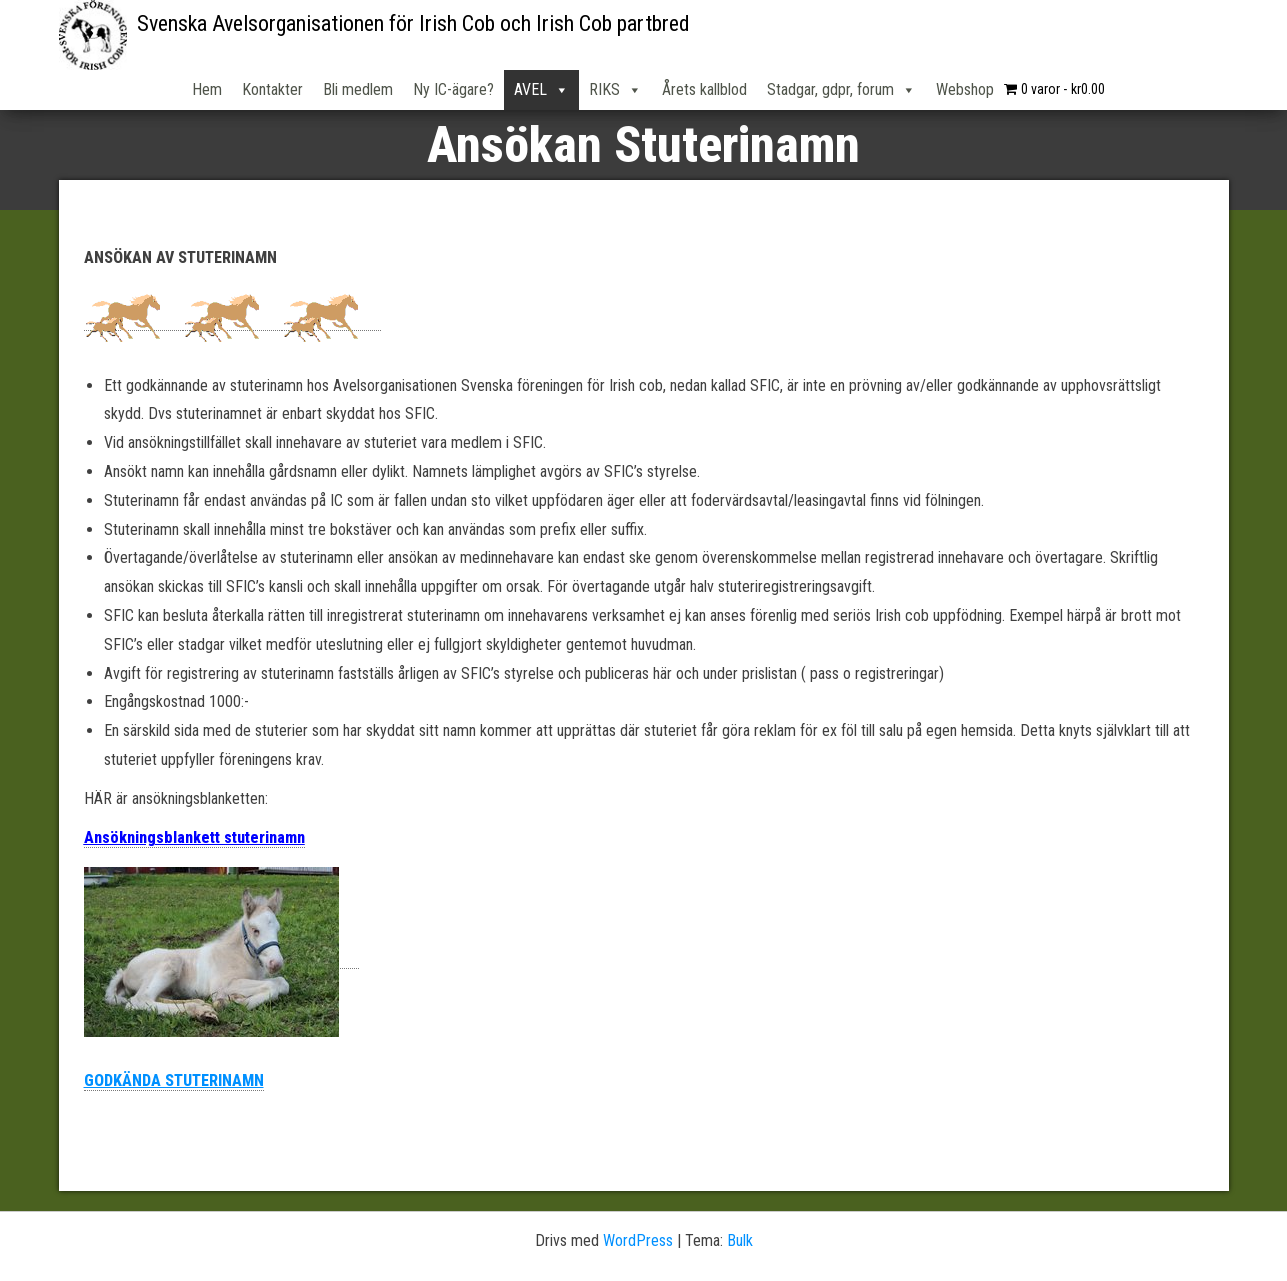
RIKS (615, 90)
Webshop (965, 89)
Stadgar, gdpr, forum (841, 90)
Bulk (740, 1240)
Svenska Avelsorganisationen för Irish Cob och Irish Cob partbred (413, 23)
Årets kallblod (704, 89)
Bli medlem (358, 89)
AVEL (541, 90)
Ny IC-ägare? (453, 89)
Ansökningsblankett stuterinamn (194, 837)
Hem (207, 89)
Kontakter (272, 89)
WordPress (638, 1240)
